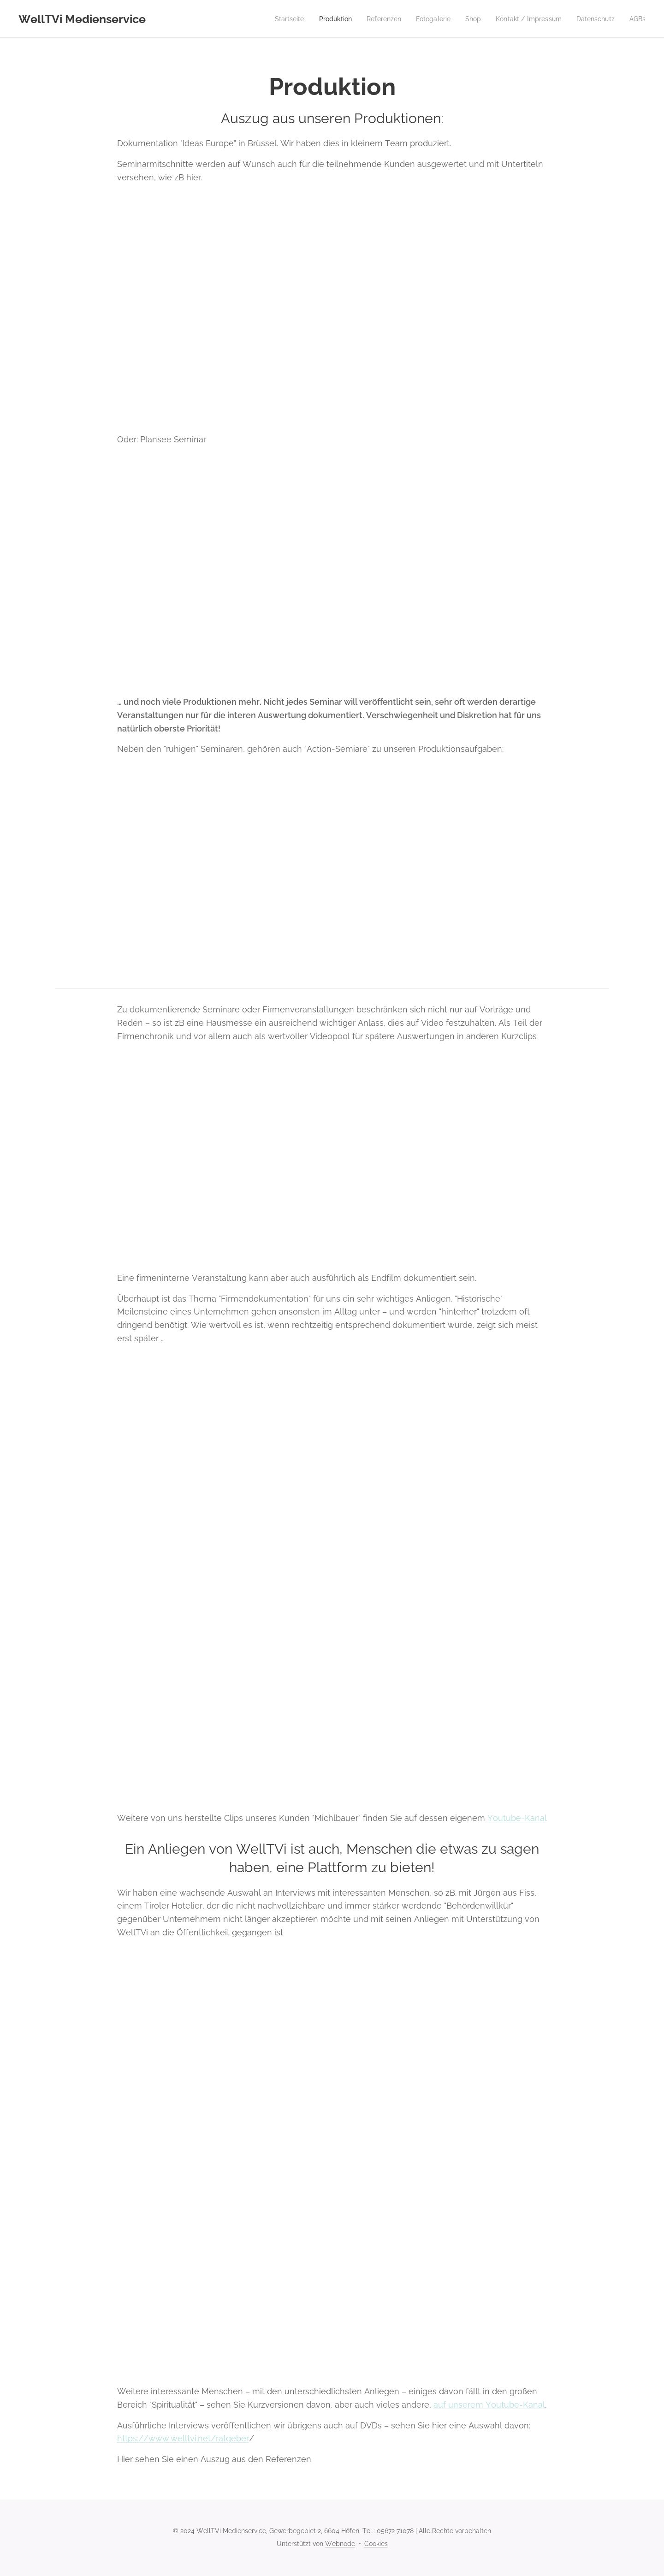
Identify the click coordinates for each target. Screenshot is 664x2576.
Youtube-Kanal (517, 1818)
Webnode (340, 2543)
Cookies (376, 2543)
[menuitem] (270, 18)
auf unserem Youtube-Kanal (489, 2404)
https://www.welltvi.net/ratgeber (183, 2438)
